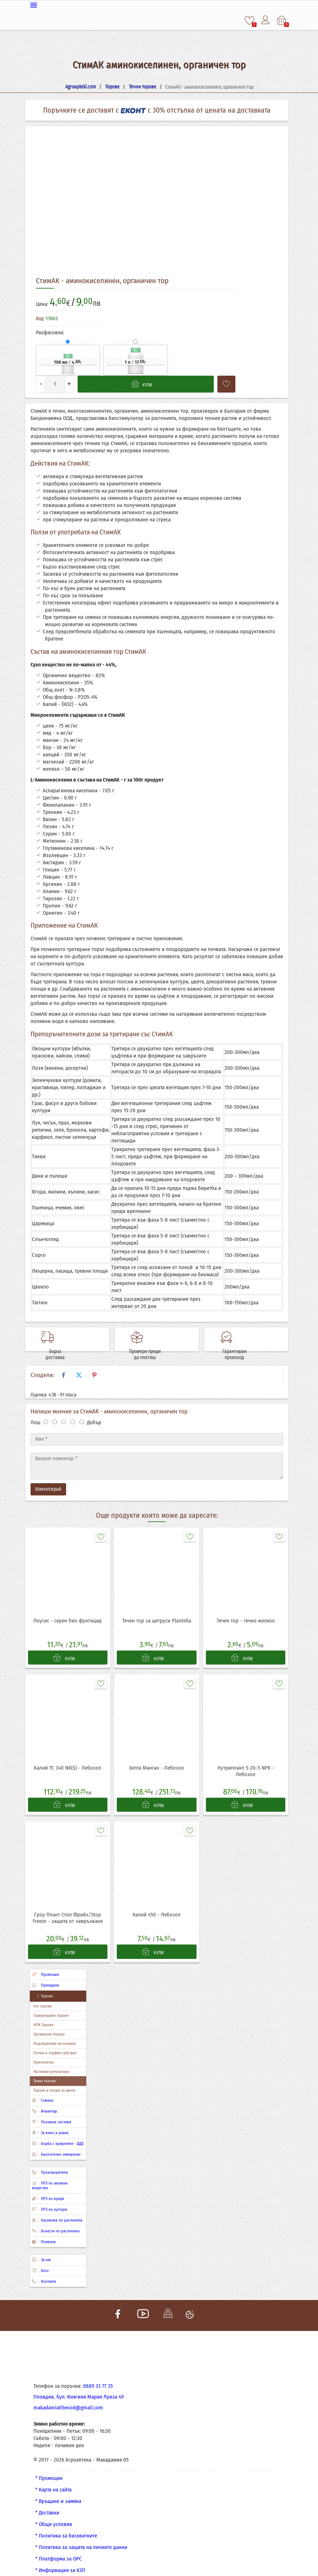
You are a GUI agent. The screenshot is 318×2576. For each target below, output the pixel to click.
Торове (42, 1984)
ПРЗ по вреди (48, 2187)
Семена (42, 2089)
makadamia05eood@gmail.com (68, 2396)
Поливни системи (51, 2110)
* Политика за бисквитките (66, 2524)
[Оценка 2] (54, 1406)
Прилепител (43, 2050)
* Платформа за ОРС (58, 2547)
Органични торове (49, 2022)
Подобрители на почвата (54, 2032)
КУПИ (64, 1643)
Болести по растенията (55, 2219)
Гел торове (42, 1994)
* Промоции (49, 2466)
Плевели (44, 2230)
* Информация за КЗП (60, 2558)
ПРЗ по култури (49, 2198)
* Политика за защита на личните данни (81, 2535)
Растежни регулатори (51, 2060)
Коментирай (48, 1474)
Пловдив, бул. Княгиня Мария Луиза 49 (78, 2385)
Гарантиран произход (255, 1336)
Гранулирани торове (51, 2004)
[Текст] (157, 1451)
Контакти (44, 2270)
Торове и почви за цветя (54, 2079)
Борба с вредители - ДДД (57, 2132)
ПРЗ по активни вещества (50, 2174)
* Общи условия (53, 2512)
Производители (50, 2161)
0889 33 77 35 (98, 2374)
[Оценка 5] (81, 1406)
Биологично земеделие (56, 2143)
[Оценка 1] (45, 1406)
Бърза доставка (76, 1336)
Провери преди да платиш (166, 1336)
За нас (41, 2248)
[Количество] (55, 383)
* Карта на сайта (53, 2478)
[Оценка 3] (63, 1406)
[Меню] (159, 4)
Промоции (45, 1963)
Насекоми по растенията (57, 2208)
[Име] (157, 1424)
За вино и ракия (50, 2121)
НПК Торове (43, 2013)
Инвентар (44, 2099)
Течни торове (44, 2069)
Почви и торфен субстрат (55, 2041)
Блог (40, 2259)
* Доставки (47, 2501)
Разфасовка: (50, 332)
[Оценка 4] (72, 1406)
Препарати (45, 1973)
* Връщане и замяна (58, 2489)
